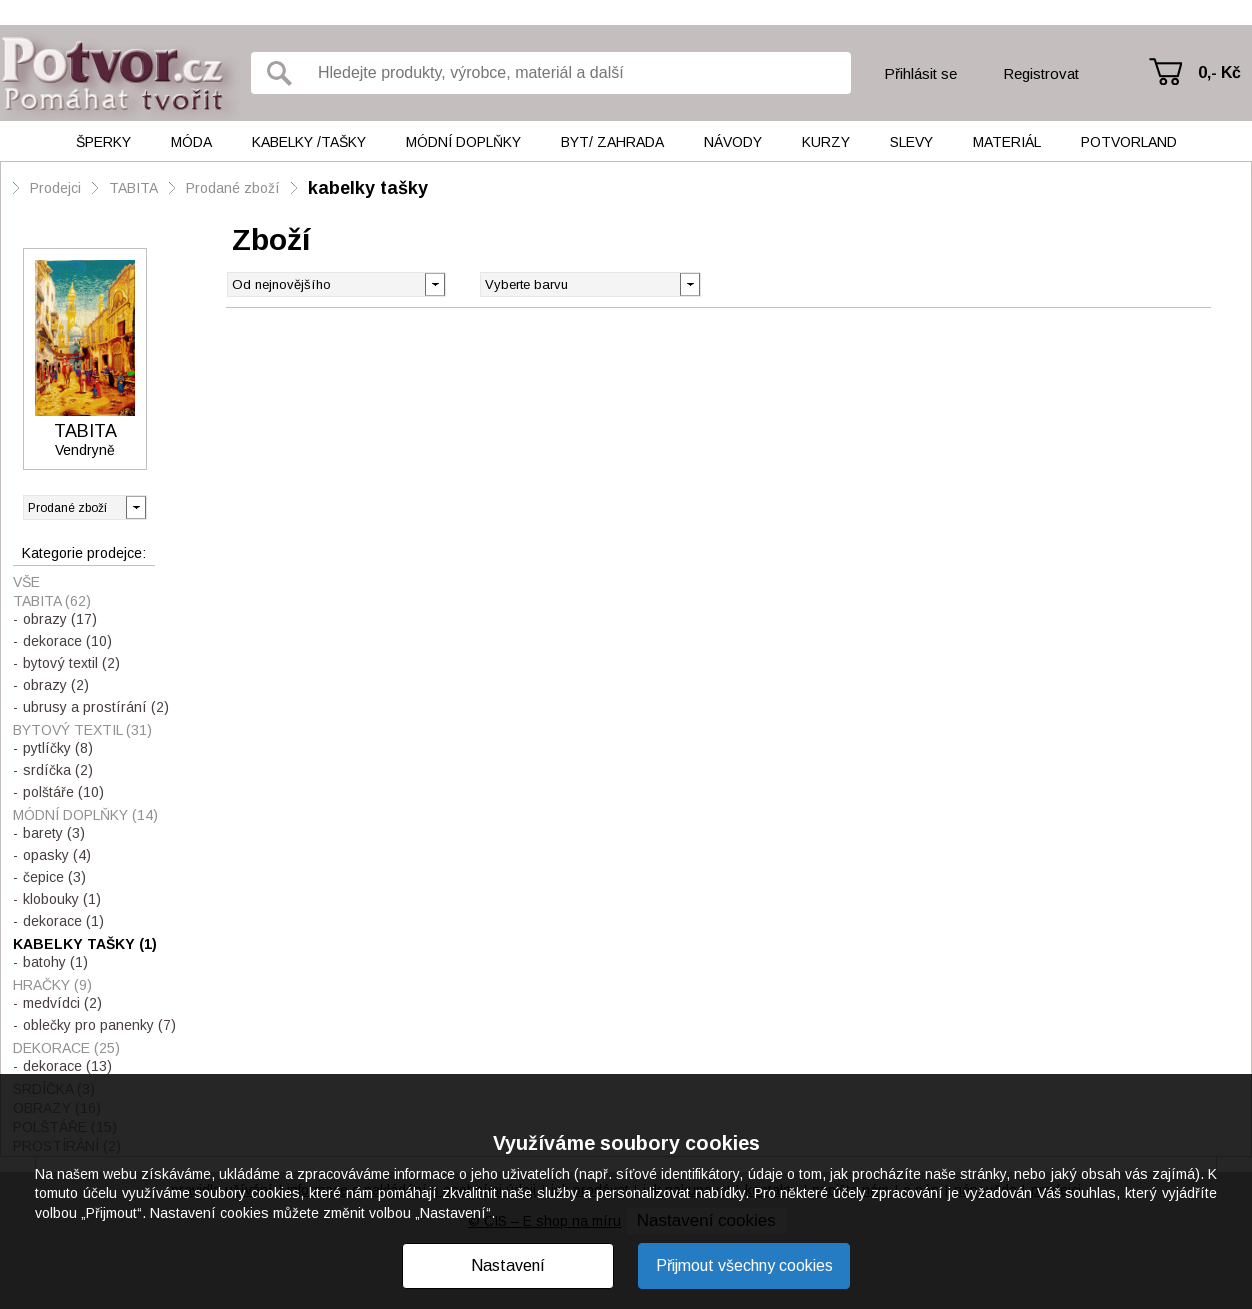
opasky (57, 855)
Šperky (103, 142)
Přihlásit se (920, 73)
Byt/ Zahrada (612, 142)
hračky (52, 985)
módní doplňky (85, 815)
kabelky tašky (368, 188)
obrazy (60, 619)
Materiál (1007, 142)
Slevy (911, 142)
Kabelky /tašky (309, 142)
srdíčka (58, 770)
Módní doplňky (463, 142)
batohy (55, 962)
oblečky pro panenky (99, 1025)
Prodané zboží (233, 188)
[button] (689, 283)
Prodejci (55, 188)
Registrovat (1041, 73)
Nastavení (508, 1265)
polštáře (63, 792)
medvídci (62, 1003)
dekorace (67, 641)
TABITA (133, 188)
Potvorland (1129, 142)
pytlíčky (58, 748)
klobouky (62, 899)
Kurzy (826, 142)
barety (54, 833)
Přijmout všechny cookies (744, 1265)
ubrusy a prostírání (96, 707)
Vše (26, 582)
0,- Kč (1219, 72)
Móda (191, 142)
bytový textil (71, 663)
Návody (733, 142)
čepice (54, 877)
